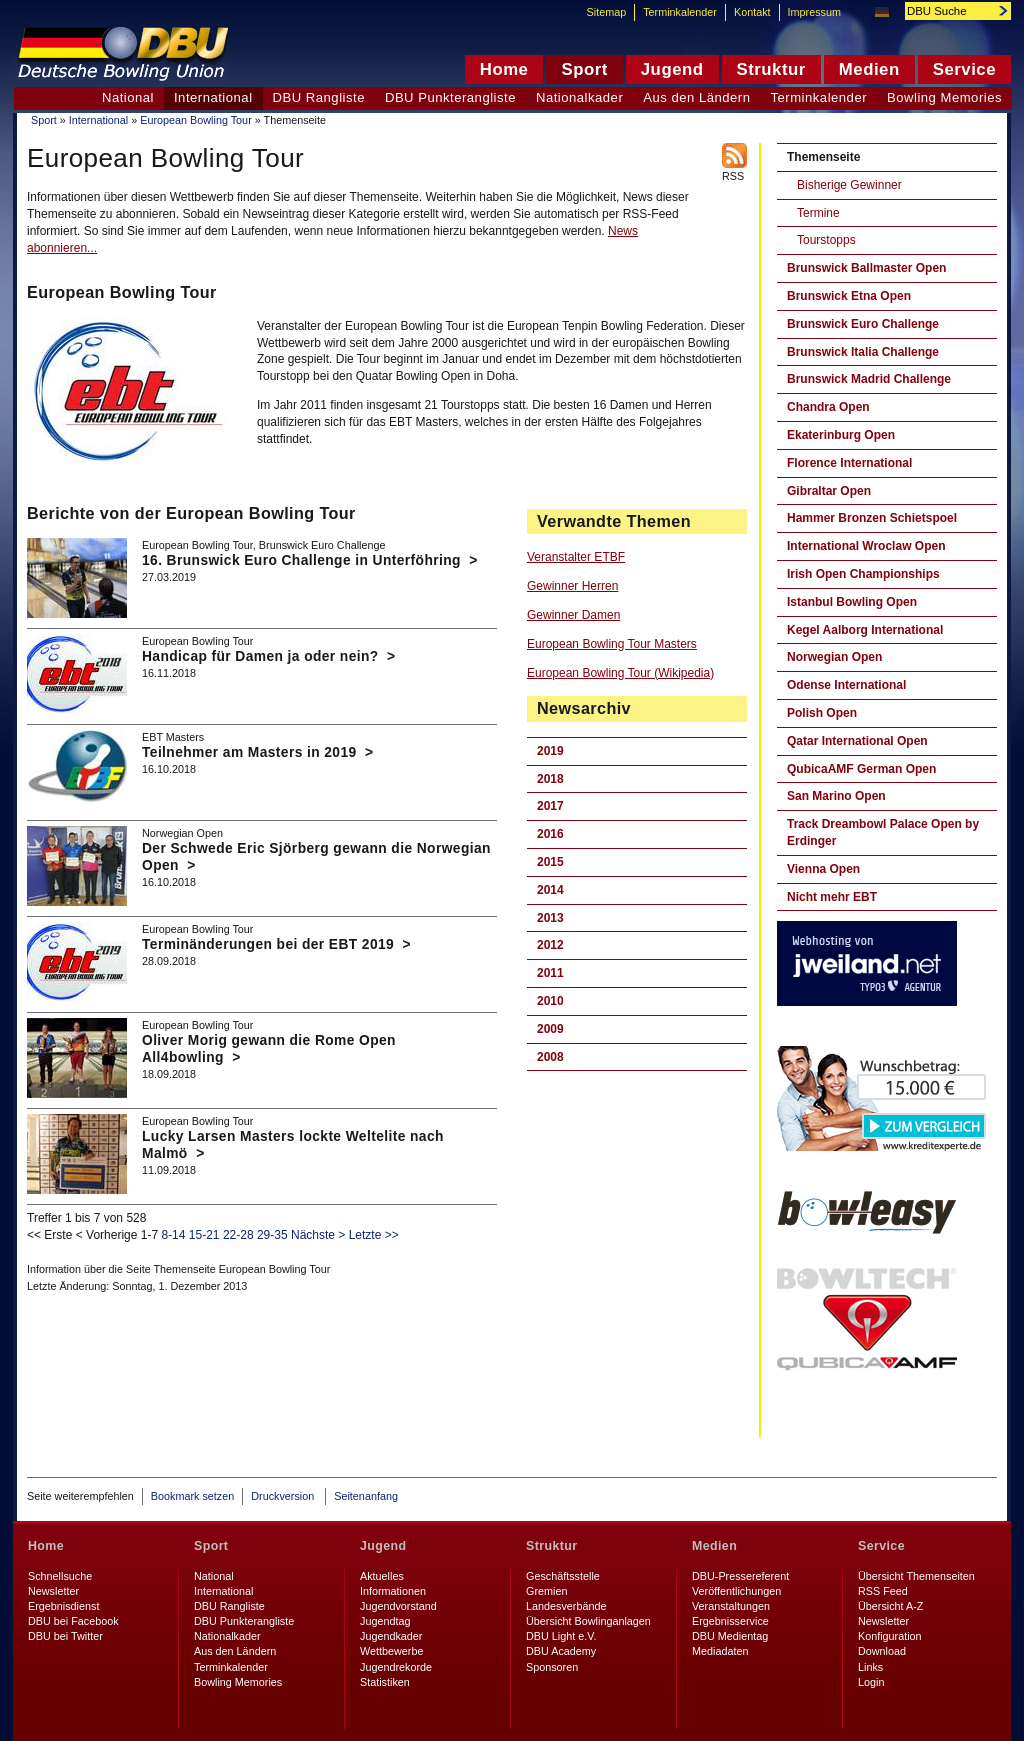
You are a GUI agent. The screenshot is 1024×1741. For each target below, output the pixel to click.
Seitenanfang (366, 1496)
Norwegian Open (834, 657)
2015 (550, 862)
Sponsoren (552, 1667)
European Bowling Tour (195, 120)
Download (882, 1651)
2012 (550, 945)
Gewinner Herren (572, 586)
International (98, 120)
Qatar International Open (857, 741)
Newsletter (53, 1591)
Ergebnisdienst (63, 1606)
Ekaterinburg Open (841, 435)
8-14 (173, 1235)
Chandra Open (828, 407)
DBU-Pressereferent (740, 1576)
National (128, 97)
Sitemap (607, 12)
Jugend (383, 1546)
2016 (550, 834)
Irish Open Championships (863, 574)
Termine (818, 213)
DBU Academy (561, 1651)
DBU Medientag (730, 1636)
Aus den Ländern (696, 97)
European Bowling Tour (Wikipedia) (620, 673)
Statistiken (385, 1682)
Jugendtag (385, 1621)
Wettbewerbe (391, 1651)
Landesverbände (566, 1606)
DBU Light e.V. (561, 1636)
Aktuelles (382, 1576)
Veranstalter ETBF (576, 557)
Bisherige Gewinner (849, 185)
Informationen (393, 1591)
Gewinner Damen (573, 615)
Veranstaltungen (731, 1606)
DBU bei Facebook (73, 1621)
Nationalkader (579, 97)
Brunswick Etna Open (849, 296)
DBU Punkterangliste (450, 97)
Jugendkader (391, 1636)
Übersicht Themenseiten (916, 1576)
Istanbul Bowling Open (852, 602)
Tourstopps (826, 240)
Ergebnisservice (730, 1621)
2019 (550, 751)
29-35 (272, 1235)
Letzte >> (374, 1235)
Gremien (546, 1591)
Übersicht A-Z (890, 1606)
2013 (550, 918)
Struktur (551, 1546)
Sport (44, 120)
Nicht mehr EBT (832, 897)
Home (46, 1546)
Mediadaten (720, 1651)
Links (870, 1667)
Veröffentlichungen (736, 1591)
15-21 (204, 1235)
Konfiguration (890, 1636)
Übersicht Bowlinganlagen (588, 1621)
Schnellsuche (60, 1576)
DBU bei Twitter (65, 1636)
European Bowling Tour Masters (612, 644)
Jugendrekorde (396, 1667)
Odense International (846, 685)
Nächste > (318, 1235)
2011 (550, 973)
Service (881, 1546)
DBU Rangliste (319, 97)
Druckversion (284, 1496)
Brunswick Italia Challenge (863, 352)
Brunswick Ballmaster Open (866, 268)
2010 (550, 1001)
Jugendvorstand (398, 1606)
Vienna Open (823, 869)
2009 (550, 1029)
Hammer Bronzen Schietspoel (872, 518)
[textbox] (947, 11)
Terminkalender (819, 97)
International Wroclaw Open (866, 546)
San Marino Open (836, 796)
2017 (550, 806)
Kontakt (752, 12)
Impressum (814, 12)
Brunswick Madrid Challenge (869, 379)
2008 (550, 1057)
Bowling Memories (944, 97)
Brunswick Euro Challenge (863, 324)
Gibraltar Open (829, 491)
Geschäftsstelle (563, 1576)
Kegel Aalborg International (865, 630)
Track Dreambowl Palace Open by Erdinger (883, 832)
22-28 (238, 1235)
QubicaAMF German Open (861, 769)
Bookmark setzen (192, 1496)
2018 (550, 779)
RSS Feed (883, 1591)
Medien (714, 1546)
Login (871, 1682)
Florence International (849, 463)
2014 (550, 890)
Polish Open (822, 713)
